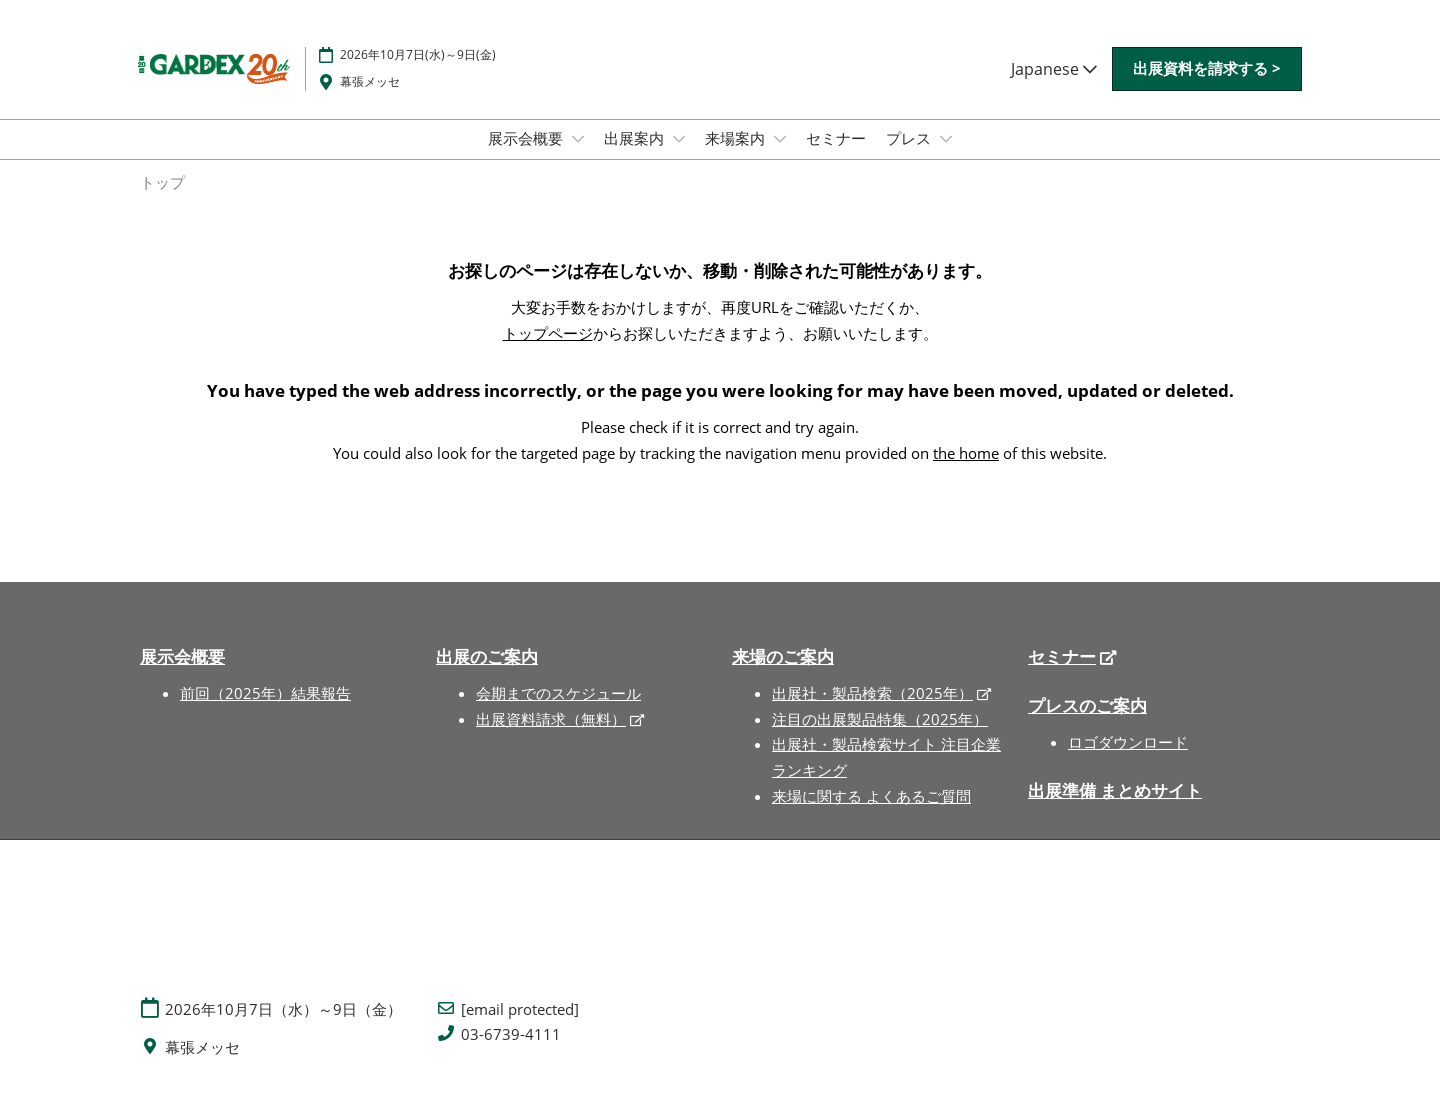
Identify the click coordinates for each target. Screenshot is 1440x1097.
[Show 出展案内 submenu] (679, 139)
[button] (1207, 69)
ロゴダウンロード (1128, 742)
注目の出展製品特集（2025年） (880, 719)
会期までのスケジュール (558, 693)
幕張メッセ (370, 81)
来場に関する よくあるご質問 (871, 796)
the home (966, 453)
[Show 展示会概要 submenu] (578, 139)
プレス (910, 138)
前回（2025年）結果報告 (265, 693)
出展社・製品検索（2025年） (872, 693)
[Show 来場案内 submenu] (780, 139)
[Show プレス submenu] (946, 139)
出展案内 (636, 138)
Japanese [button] (1054, 69)
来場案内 (737, 138)
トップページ (548, 333)
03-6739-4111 (511, 1034)
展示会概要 (527, 138)
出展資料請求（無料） (551, 719)
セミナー (836, 138)
